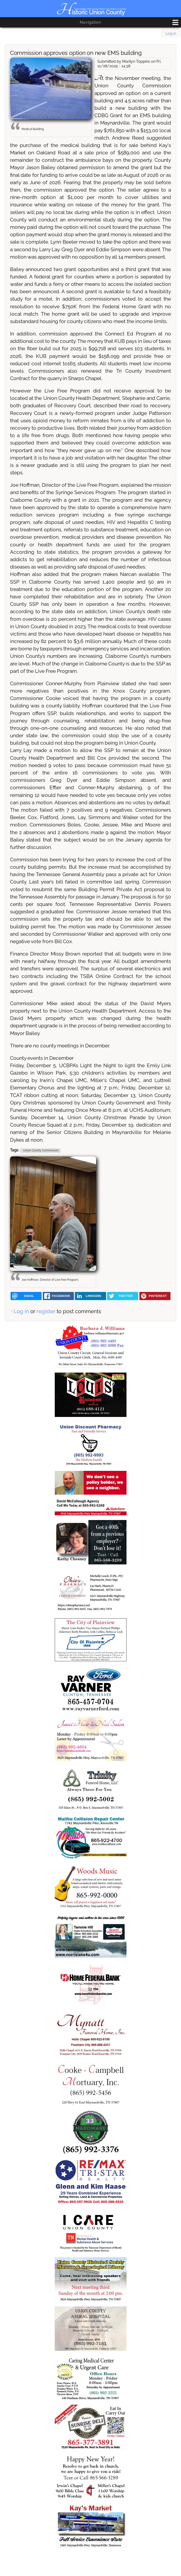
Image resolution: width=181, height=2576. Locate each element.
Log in (170, 33)
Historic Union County (90, 12)
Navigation (90, 22)
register (46, 1311)
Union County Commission (41, 1150)
